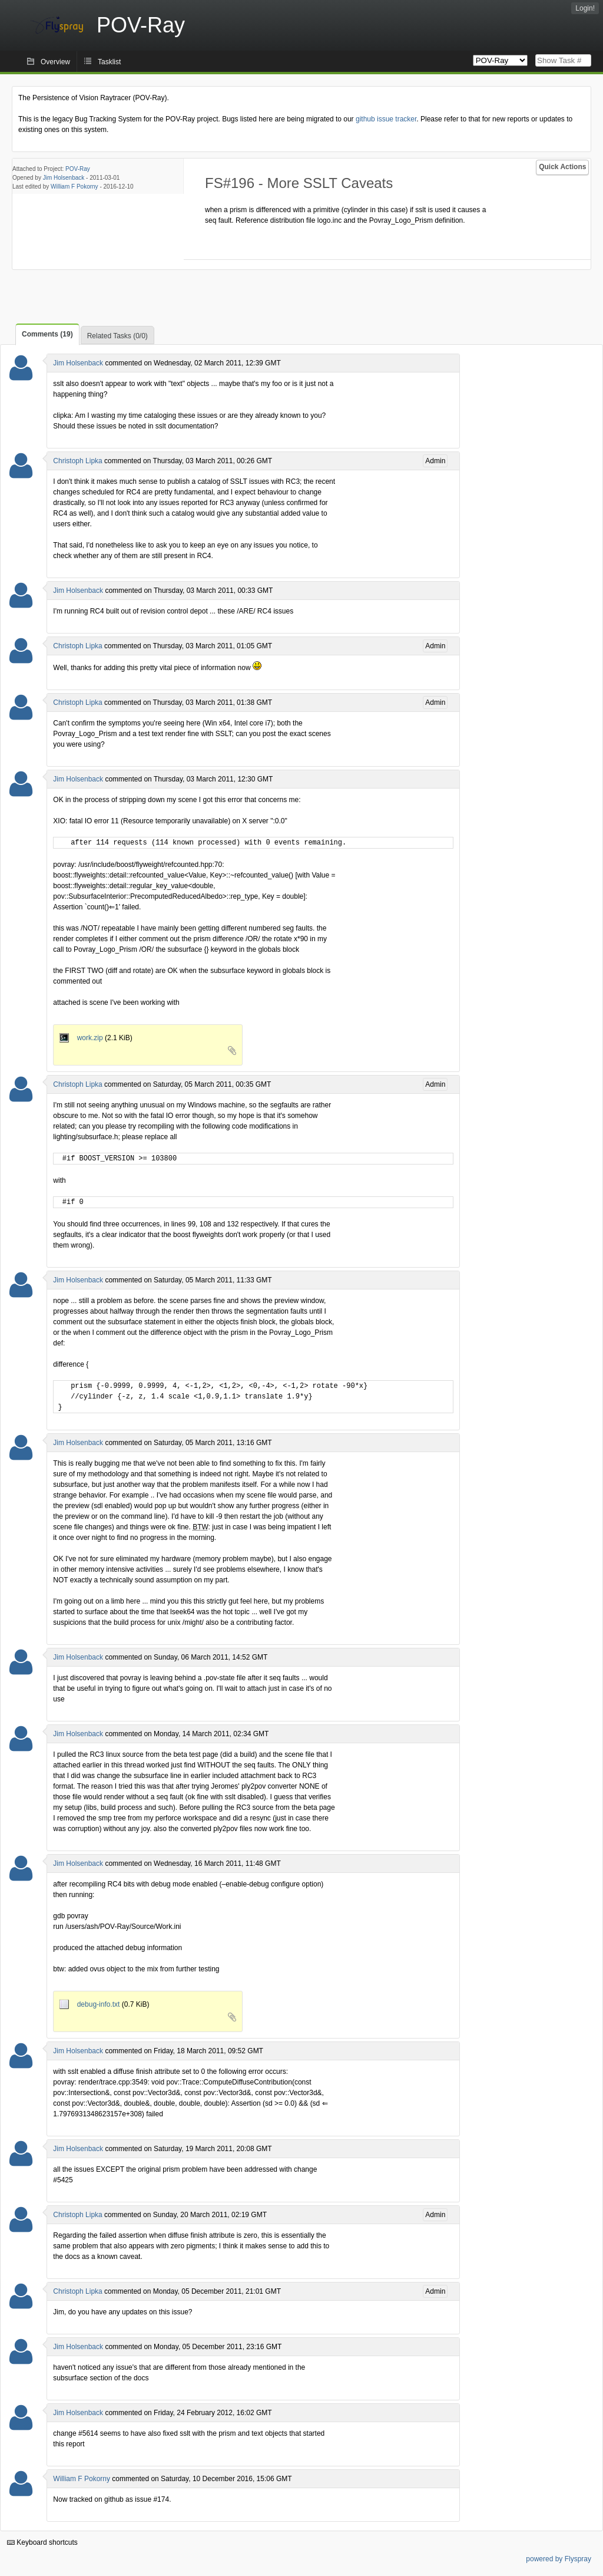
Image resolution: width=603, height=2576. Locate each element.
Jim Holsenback (64, 177)
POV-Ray (77, 169)
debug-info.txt (90, 2004)
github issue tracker (386, 119)
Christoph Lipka (77, 461)
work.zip (82, 1038)
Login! (585, 8)
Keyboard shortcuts (42, 2542)
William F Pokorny (74, 186)
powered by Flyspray (558, 2559)
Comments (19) (47, 334)
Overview (55, 62)
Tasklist (109, 62)
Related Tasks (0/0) (117, 336)
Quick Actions (562, 167)
